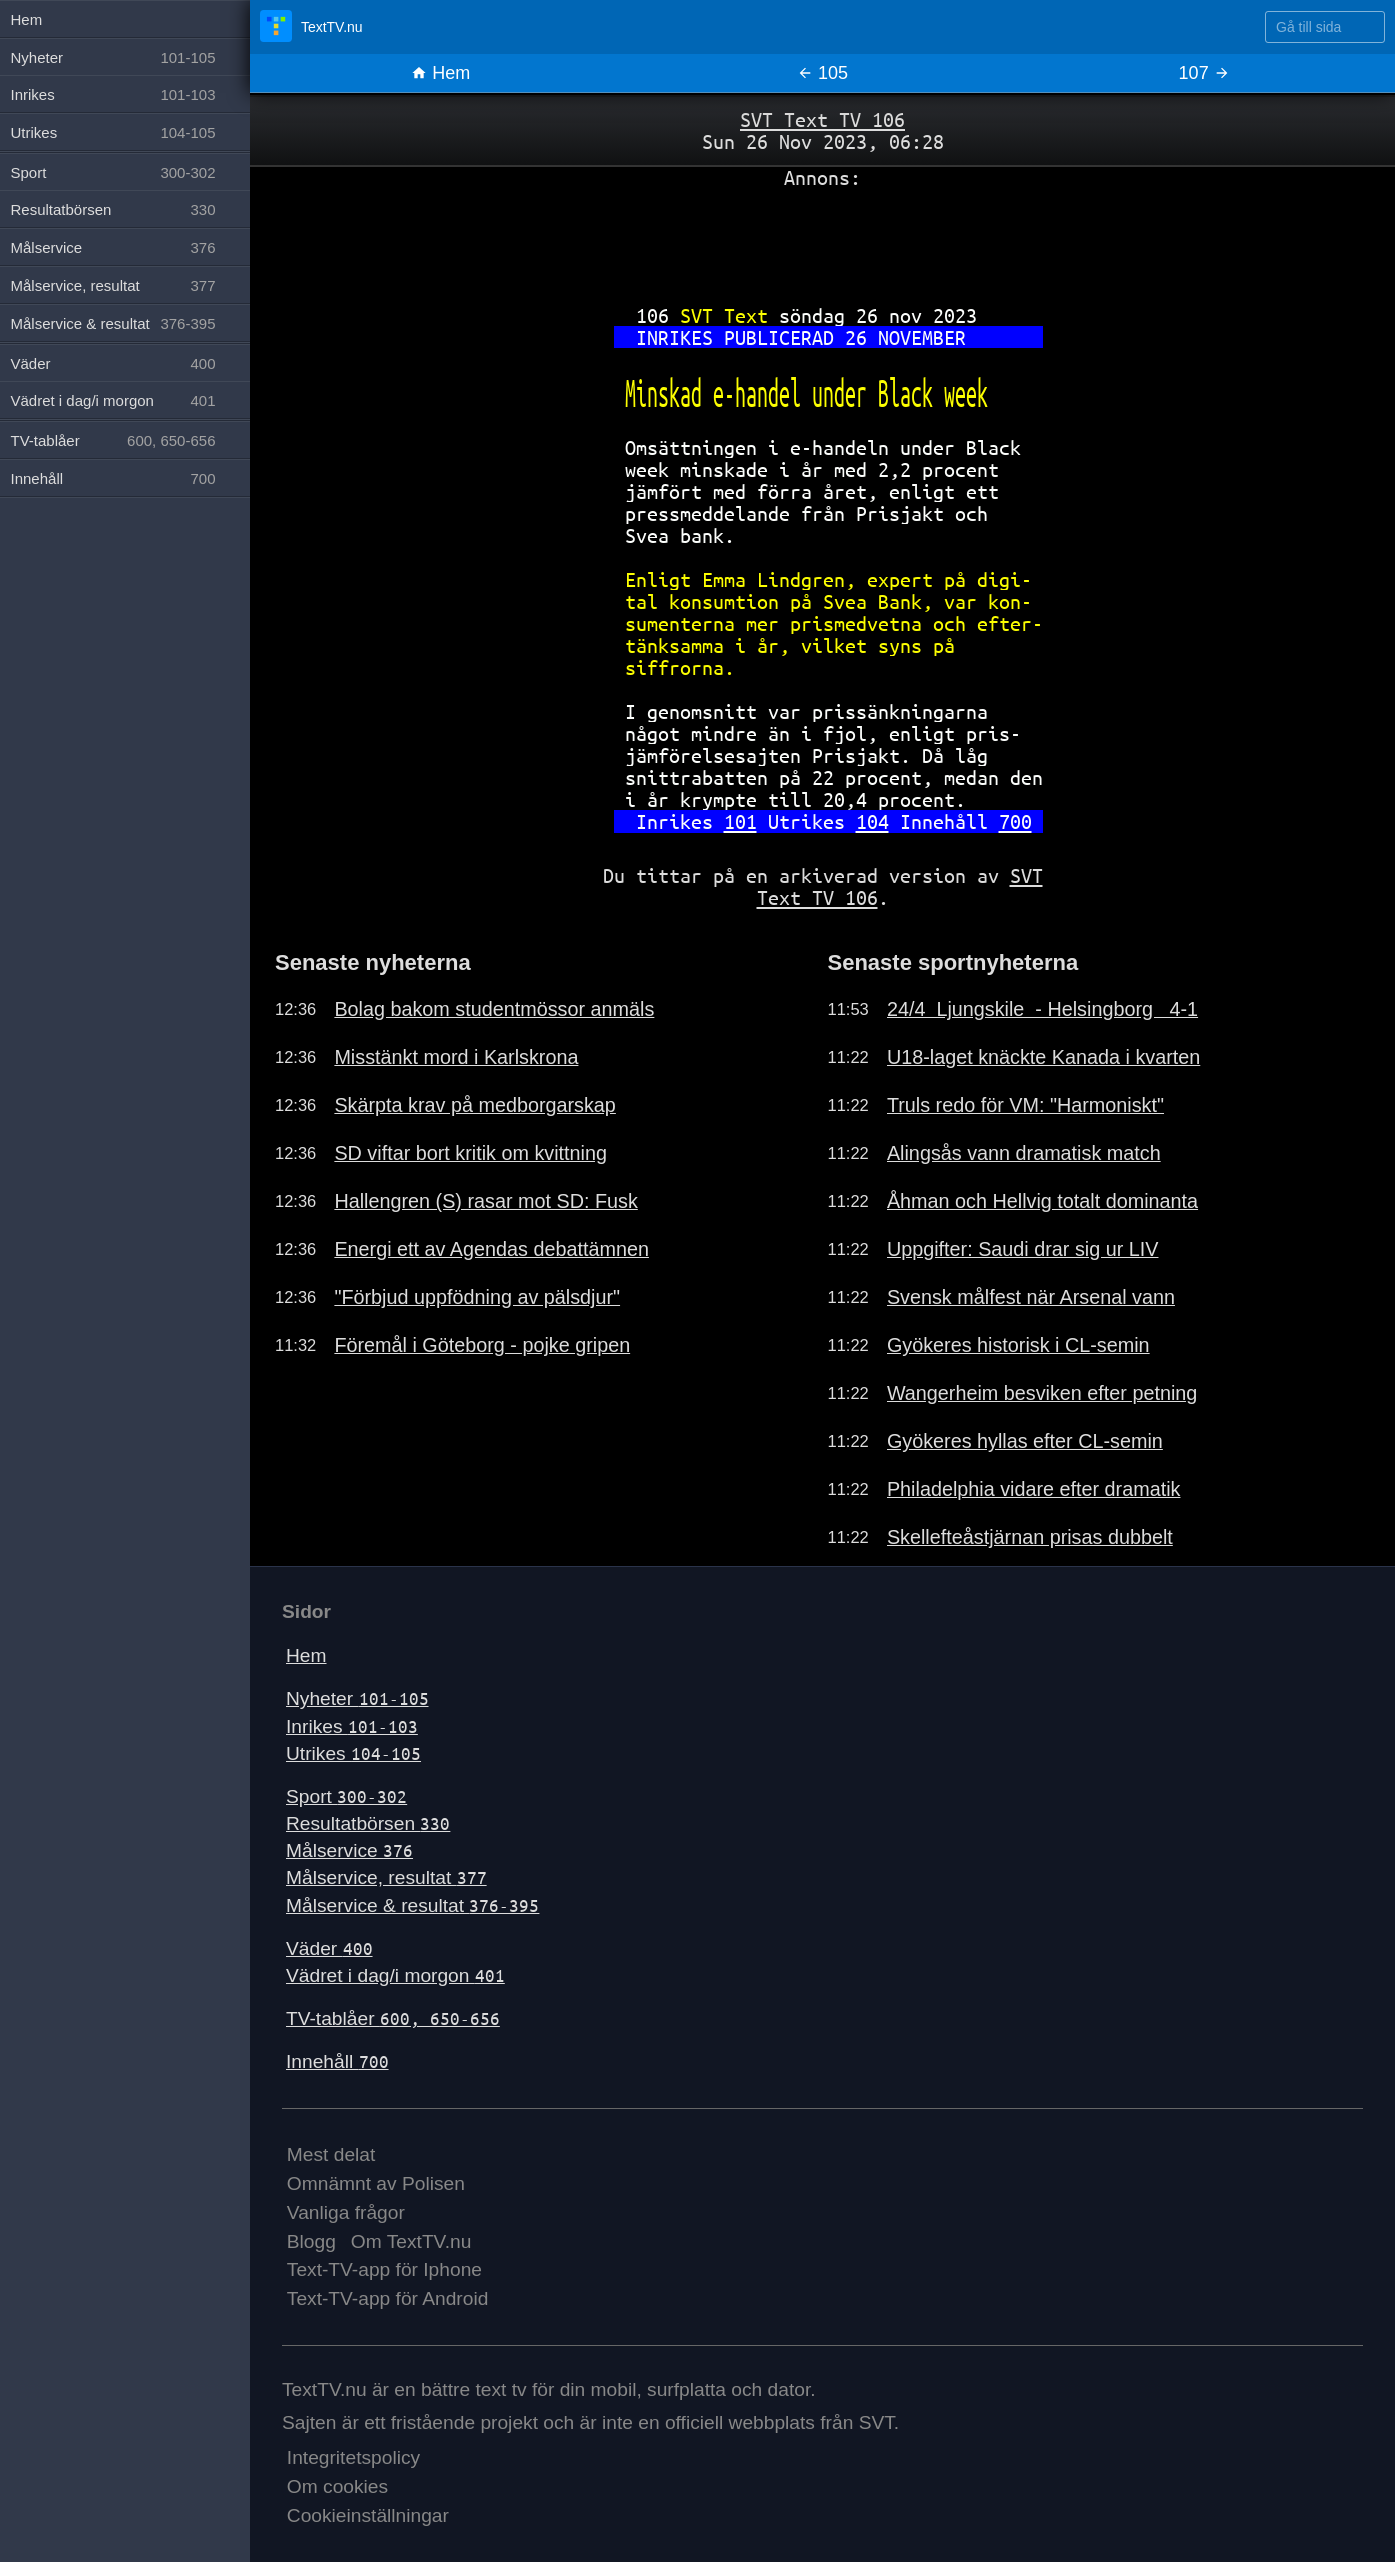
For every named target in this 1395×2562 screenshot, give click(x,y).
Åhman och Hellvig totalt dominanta (1042, 1201)
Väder (329, 1948)
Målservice (349, 1850)
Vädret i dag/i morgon (395, 1975)
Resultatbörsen (368, 1823)
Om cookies (337, 2486)
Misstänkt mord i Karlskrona (456, 1057)
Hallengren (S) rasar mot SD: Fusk (485, 1201)
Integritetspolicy (353, 2457)
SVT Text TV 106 (822, 119)
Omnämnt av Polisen (376, 2183)
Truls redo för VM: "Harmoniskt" (1025, 1105)
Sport (346, 1796)
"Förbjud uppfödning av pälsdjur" (477, 1297)
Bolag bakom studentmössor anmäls (494, 1009)
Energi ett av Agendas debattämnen (491, 1249)
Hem (440, 73)
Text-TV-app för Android (388, 2298)
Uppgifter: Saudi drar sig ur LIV (1023, 1249)
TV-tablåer (393, 2018)
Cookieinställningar (368, 2515)
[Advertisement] (822, 239)
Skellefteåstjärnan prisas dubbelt (1030, 1537)
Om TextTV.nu (411, 2241)
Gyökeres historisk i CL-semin (1018, 1345)
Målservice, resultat (386, 1877)
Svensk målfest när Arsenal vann (1031, 1297)
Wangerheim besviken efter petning (1042, 1393)
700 (1015, 821)
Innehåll (337, 2061)
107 (1204, 73)
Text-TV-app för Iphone (384, 2269)
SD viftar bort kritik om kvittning (470, 1153)
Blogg (311, 2241)
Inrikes (352, 1726)
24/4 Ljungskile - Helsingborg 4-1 (1042, 1009)
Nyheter (357, 1698)
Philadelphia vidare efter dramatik (1034, 1489)
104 (872, 821)
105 (822, 73)
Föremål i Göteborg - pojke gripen (482, 1345)
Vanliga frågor (346, 2212)
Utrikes (353, 1753)
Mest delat (331, 2154)
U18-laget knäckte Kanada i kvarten (1043, 1057)
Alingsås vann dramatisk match (1024, 1153)
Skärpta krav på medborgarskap (474, 1105)
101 (740, 821)
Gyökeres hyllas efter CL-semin (1025, 1441)
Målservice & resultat (412, 1905)
